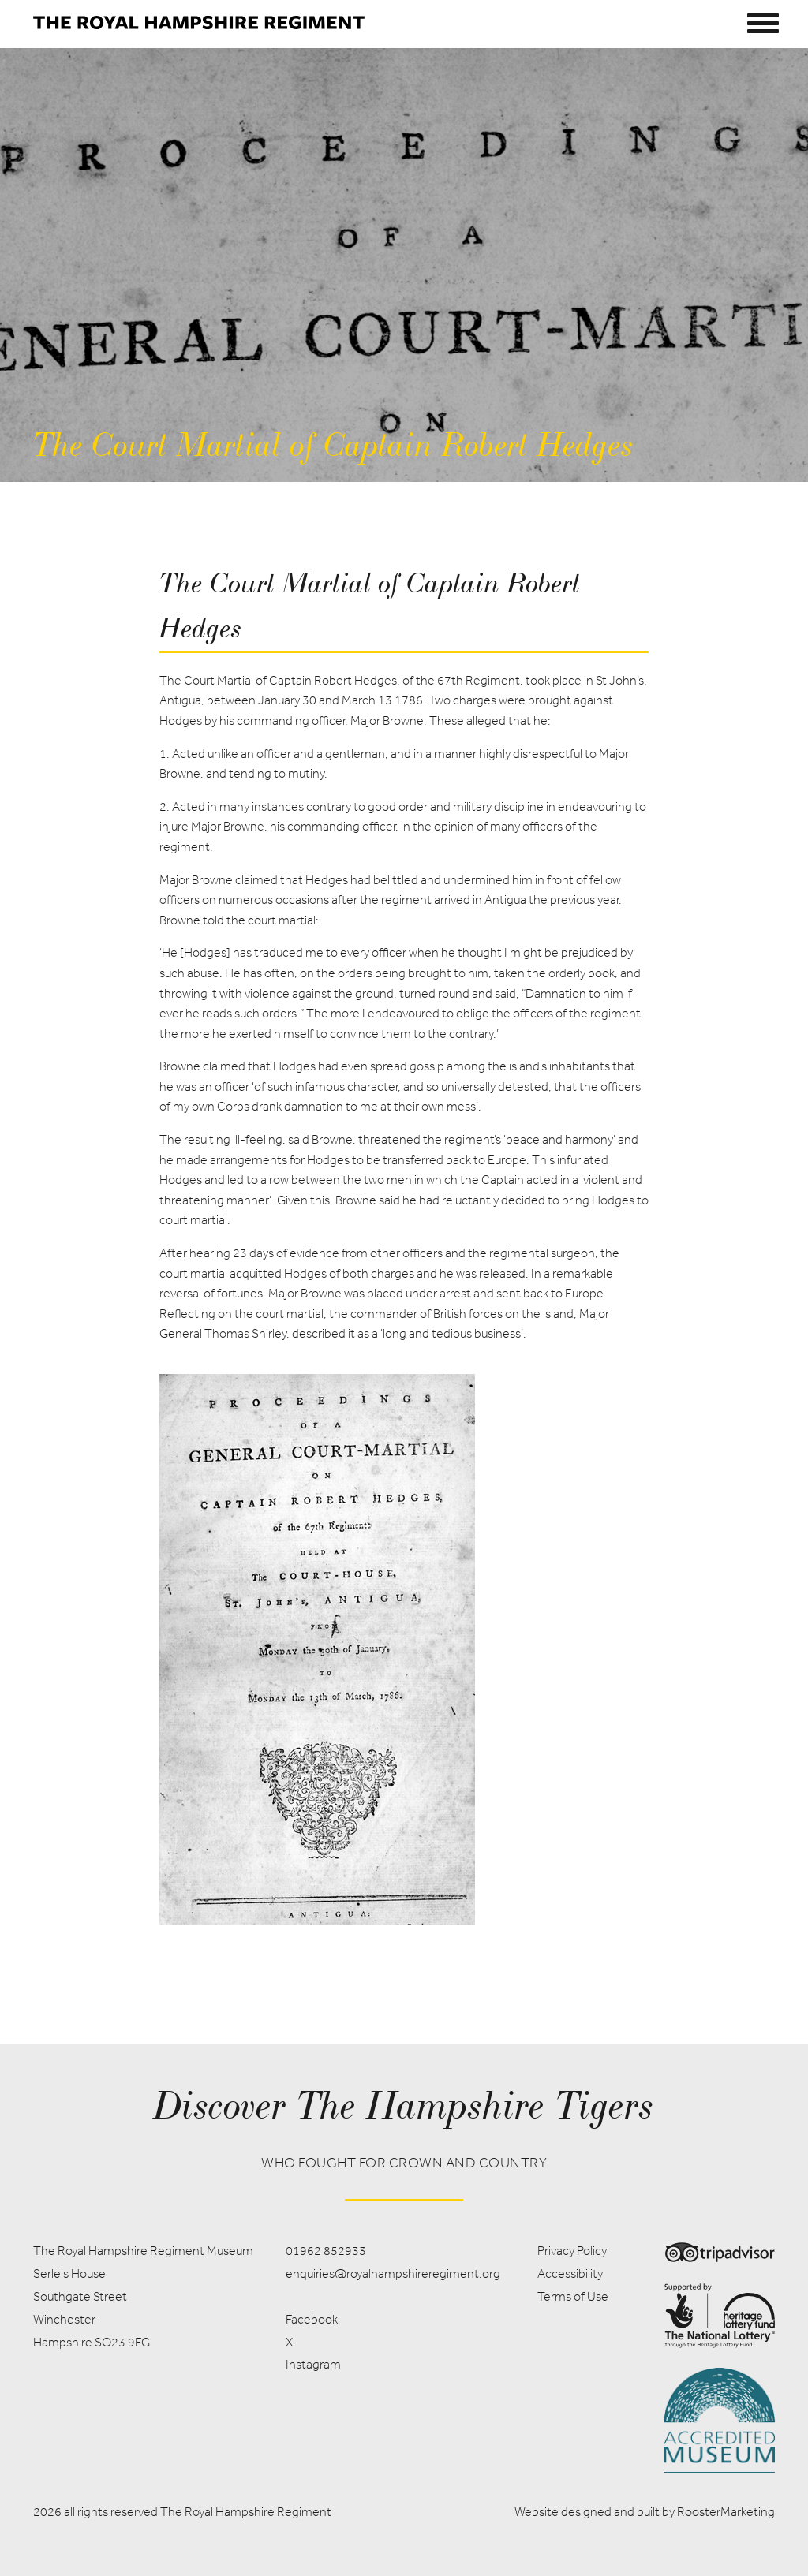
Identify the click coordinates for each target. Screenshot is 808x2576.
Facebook (312, 2319)
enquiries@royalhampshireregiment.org (393, 2273)
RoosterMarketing (726, 2511)
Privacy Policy (572, 2250)
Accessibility (570, 2273)
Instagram (313, 2364)
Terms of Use (572, 2296)
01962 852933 (326, 2250)
